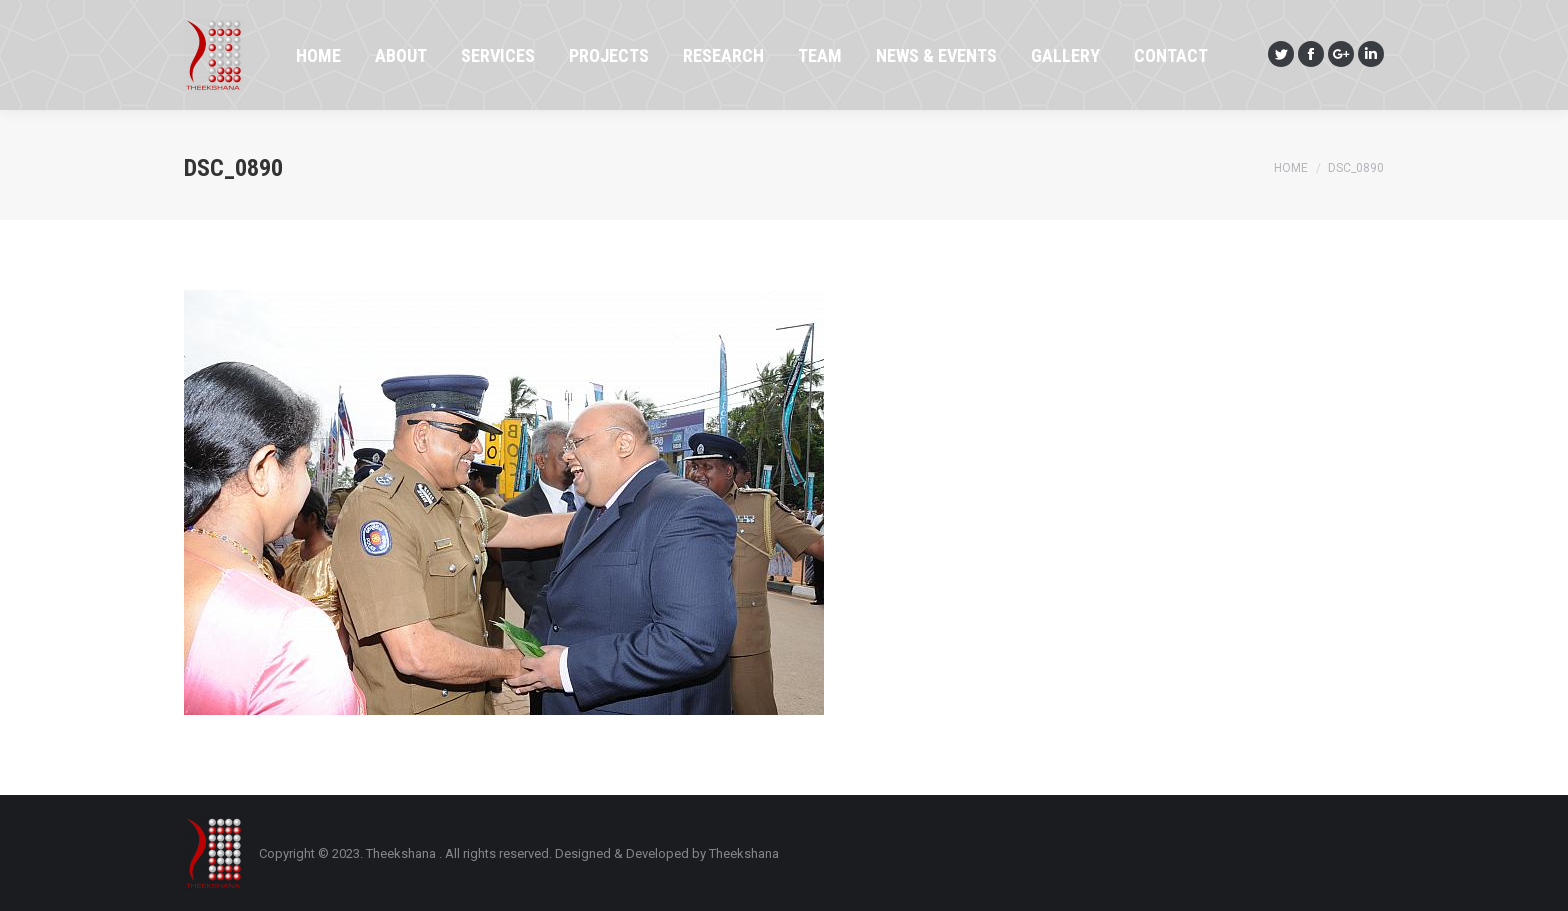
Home (1291, 168)
